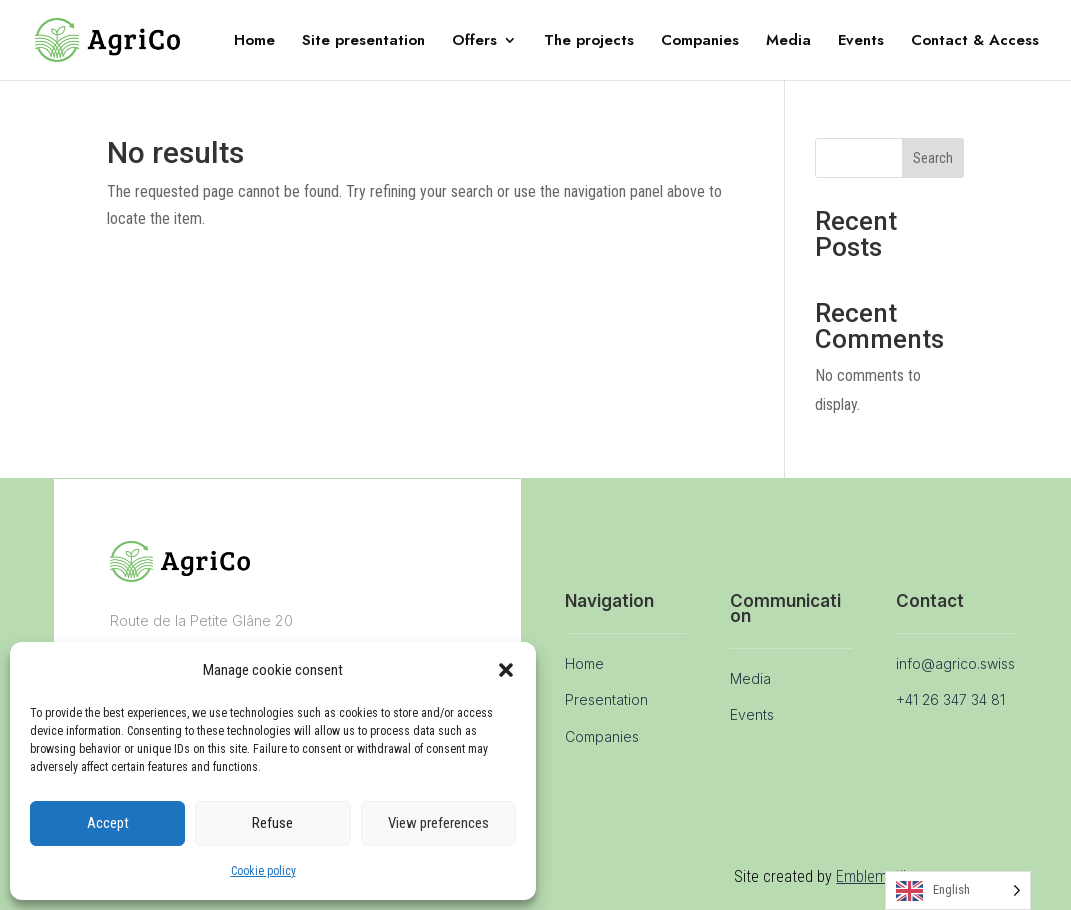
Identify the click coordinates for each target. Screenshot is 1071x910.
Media (788, 42)
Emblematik (873, 876)
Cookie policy (263, 871)
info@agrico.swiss (955, 663)
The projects (589, 42)
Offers (474, 42)
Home (254, 42)
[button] (506, 670)
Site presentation (363, 42)
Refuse (272, 823)
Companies (700, 42)
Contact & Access (975, 42)
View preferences (438, 823)
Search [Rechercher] (933, 158)
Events (861, 42)
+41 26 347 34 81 (950, 699)
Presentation (606, 699)
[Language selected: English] (958, 890)
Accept (108, 823)
